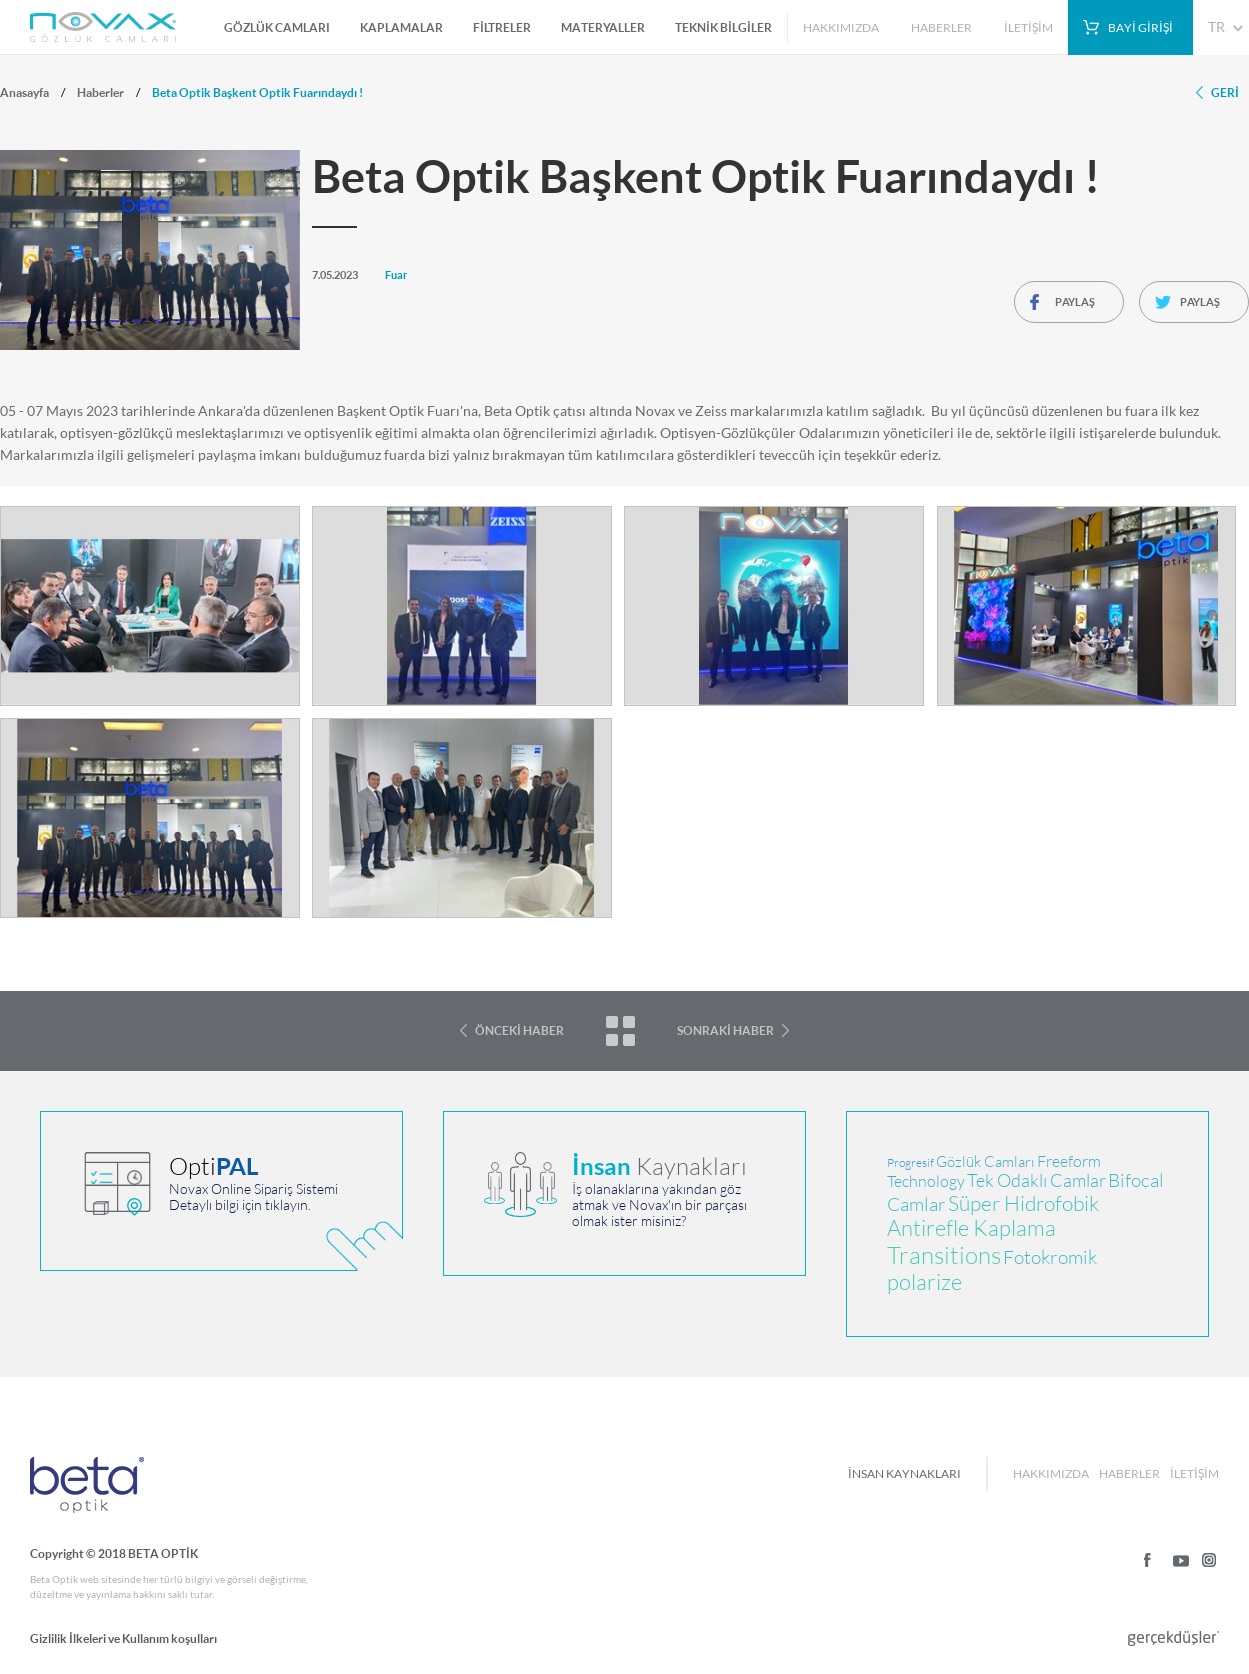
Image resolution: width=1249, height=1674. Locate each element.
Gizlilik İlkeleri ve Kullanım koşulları (123, 1638)
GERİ (1225, 92)
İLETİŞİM (1028, 27)
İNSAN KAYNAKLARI (904, 1473)
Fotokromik (1050, 1257)
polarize (924, 1282)
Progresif (910, 1163)
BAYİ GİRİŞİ (1140, 27)
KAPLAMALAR (401, 27)
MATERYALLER (603, 27)
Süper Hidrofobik (1023, 1203)
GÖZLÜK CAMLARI (277, 27)
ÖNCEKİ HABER (519, 1030)
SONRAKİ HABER (725, 1030)
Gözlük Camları (985, 1161)
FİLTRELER (502, 27)
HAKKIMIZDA (841, 27)
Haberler (100, 92)
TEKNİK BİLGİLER (723, 27)
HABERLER (941, 27)
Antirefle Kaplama (971, 1228)
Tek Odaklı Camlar (1036, 1180)
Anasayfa (24, 92)
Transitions (944, 1255)
